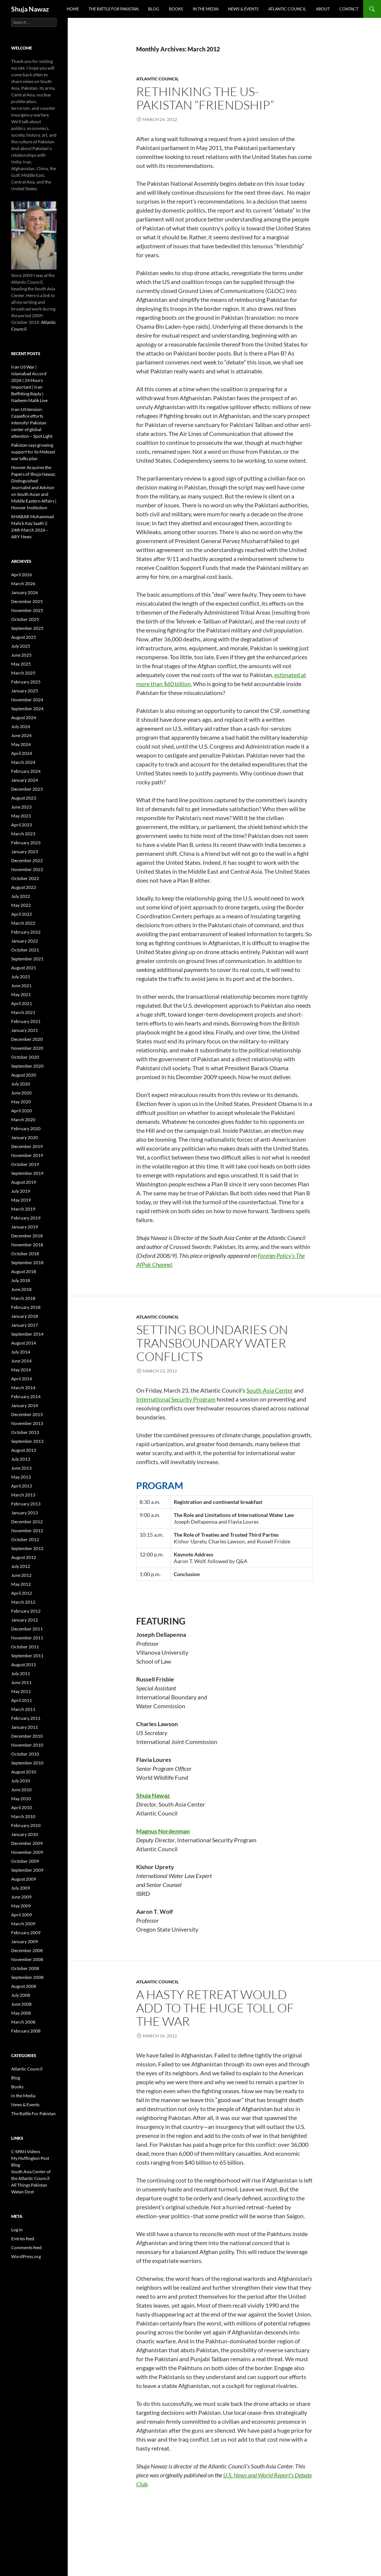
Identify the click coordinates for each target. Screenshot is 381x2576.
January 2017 (24, 1325)
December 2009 (27, 1843)
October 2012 (25, 1539)
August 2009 (23, 1879)
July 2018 (20, 1280)
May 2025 (21, 664)
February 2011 (26, 1718)
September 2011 (27, 1655)
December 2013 (27, 1414)
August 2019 (23, 1182)
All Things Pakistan (29, 2185)
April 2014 (21, 1378)
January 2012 (24, 1620)
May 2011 (21, 1691)
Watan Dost (22, 2191)
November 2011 (27, 1638)
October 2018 (25, 1253)
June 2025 (21, 655)
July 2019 (20, 1191)
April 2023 (21, 825)
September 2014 (27, 1334)
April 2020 (21, 1110)
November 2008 (27, 1959)
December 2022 (27, 860)
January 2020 (24, 1137)
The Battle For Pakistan (113, 8)
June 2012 (21, 1575)
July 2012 (20, 1566)
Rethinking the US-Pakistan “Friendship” (205, 98)
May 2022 (21, 905)
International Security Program (175, 1399)
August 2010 (23, 1772)
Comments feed (26, 2247)
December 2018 (27, 1235)
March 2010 (23, 1816)
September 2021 (27, 959)
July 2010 (20, 1780)
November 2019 (27, 1155)
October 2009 (25, 1861)
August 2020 (23, 1075)
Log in (17, 2229)
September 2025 (27, 628)
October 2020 (25, 1057)
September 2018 (27, 1262)
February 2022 (26, 932)
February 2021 (26, 1021)
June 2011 (21, 1682)
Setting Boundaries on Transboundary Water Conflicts (212, 1343)
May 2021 (21, 994)
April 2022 (21, 914)
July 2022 (20, 896)
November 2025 (27, 610)
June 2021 (21, 985)
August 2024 (23, 717)
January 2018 (24, 1316)
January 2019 (24, 1227)
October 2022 (25, 878)
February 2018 (26, 1307)
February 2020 (26, 1128)
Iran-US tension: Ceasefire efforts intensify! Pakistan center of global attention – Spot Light (31, 423)
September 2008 (27, 1977)
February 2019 (26, 1218)
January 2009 (24, 1941)
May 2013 (21, 1477)
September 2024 (27, 708)
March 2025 (23, 673)
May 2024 (21, 744)
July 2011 (20, 1673)
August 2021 (23, 967)
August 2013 (23, 1450)
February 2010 (26, 1825)
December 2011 (27, 1629)
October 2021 (25, 950)
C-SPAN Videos (25, 2151)
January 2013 (24, 1512)
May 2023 (21, 816)
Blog (153, 8)
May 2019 (21, 1200)
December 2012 (27, 1521)
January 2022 (24, 941)
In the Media (205, 8)
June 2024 (21, 735)
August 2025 (23, 637)
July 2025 (20, 646)
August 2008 (23, 1986)
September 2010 (27, 1763)
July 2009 (20, 1888)
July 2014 (20, 1352)
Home (73, 8)
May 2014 (21, 1370)
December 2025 (27, 601)
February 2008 (26, 2031)
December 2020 (27, 1039)
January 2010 (24, 1834)
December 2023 (27, 789)
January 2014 (24, 1405)
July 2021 (20, 976)
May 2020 (21, 1101)
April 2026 (21, 574)
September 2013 (27, 1441)
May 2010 (21, 1798)
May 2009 (21, 1906)
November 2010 (27, 1745)
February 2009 (26, 1932)
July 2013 (20, 1459)
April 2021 (21, 1003)
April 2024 (21, 753)
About (323, 8)
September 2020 (27, 1066)
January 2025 (24, 691)
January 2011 (24, 1727)
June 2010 (21, 1789)
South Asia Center (269, 1390)
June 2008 (21, 2004)
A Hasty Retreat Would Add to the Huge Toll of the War (215, 2008)
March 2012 (23, 1602)
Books (176, 8)
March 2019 (23, 1209)
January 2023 (24, 851)
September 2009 (27, 1870)
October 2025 (25, 619)
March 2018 (23, 1298)
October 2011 (25, 1646)
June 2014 (21, 1361)
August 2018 (23, 1271)
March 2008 (23, 2022)
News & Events (243, 8)
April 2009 (21, 1914)
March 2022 (23, 923)
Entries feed (22, 2238)
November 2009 (27, 1852)
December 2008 (27, 1950)
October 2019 (25, 1164)
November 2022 (27, 869)
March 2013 (23, 1495)
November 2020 (27, 1048)
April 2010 (21, 1807)
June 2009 (21, 1897)
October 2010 (25, 1754)
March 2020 (23, 1119)
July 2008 (20, 1995)
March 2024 (23, 762)
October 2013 (25, 1432)
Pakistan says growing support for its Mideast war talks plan (33, 451)
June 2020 (21, 1093)
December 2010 (27, 1736)
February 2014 (26, 1396)
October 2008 (25, 1968)
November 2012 (27, 1530)
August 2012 (23, 1557)
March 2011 (23, 1709)
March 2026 (23, 583)
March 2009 (23, 1923)
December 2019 (27, 1146)
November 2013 (27, 1423)
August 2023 (23, 798)
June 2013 (21, 1468)
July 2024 (20, 726)
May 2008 (21, 2013)
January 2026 (24, 592)
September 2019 (27, 1173)
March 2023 (23, 833)
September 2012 (27, 1548)
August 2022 (23, 887)
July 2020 (20, 1084)
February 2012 (26, 1611)
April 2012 (21, 1593)
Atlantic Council (287, 8)
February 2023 (26, 842)
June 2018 (21, 1289)
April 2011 (21, 1700)
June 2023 (21, 807)
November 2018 (27, 1244)
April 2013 (21, 1486)
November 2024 (27, 699)
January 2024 (24, 780)
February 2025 (26, 682)
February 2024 (26, 771)
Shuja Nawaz (30, 9)
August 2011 (23, 1664)
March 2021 (23, 1012)
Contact (348, 8)
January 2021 (24, 1030)
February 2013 (26, 1504)
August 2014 (23, 1343)
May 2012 (21, 1584)
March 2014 (23, 1387)
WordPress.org (26, 2256)
